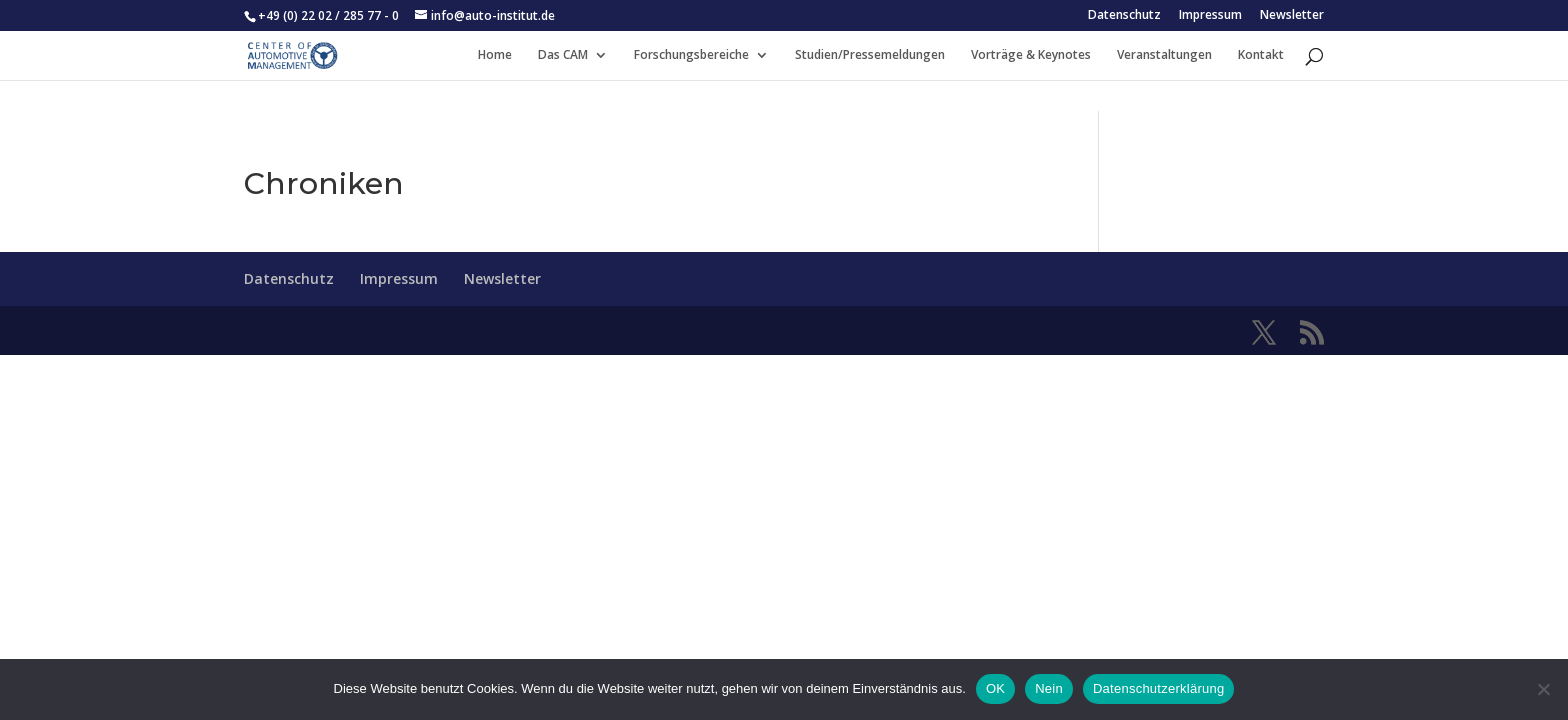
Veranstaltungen (1164, 55)
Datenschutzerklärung (1158, 688)
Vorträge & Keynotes (1031, 55)
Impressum (1210, 16)
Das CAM (563, 55)
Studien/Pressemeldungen (870, 55)
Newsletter (1292, 16)
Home (495, 55)
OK (995, 688)
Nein (1049, 688)
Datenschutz (1124, 16)
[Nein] (1543, 689)
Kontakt (1261, 55)
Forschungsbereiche (691, 55)
